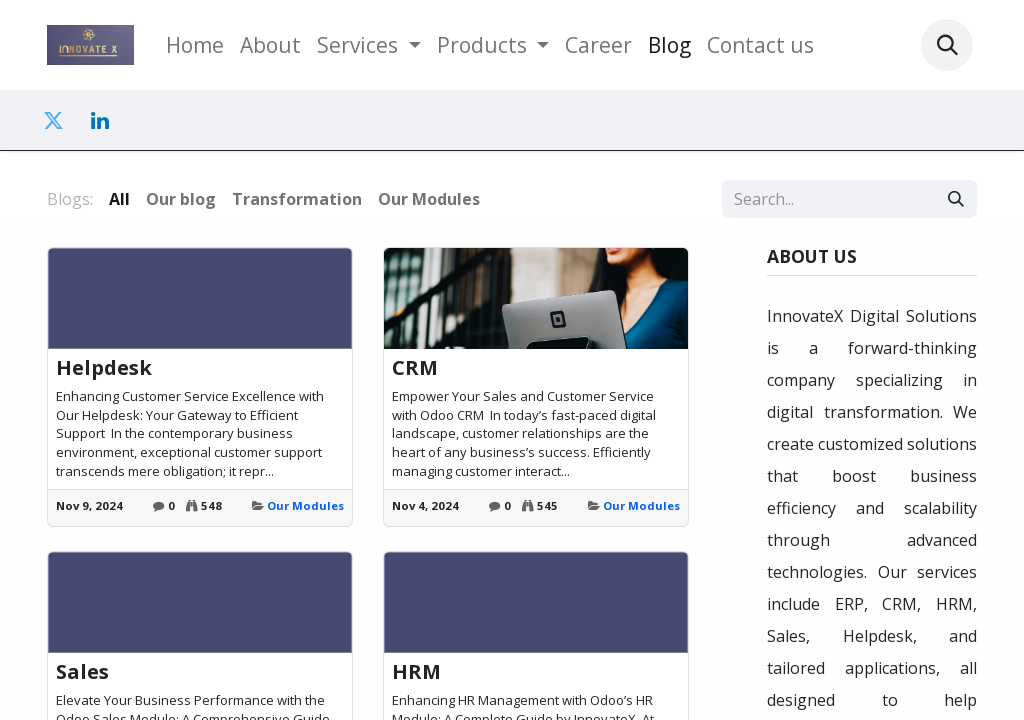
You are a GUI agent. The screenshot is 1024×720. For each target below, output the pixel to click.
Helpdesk (104, 368)
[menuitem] (195, 45)
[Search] (956, 199)
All (119, 199)
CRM (415, 368)
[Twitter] (53, 121)
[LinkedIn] (100, 121)
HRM (416, 672)
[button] (947, 45)
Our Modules (305, 505)
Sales (82, 672)
